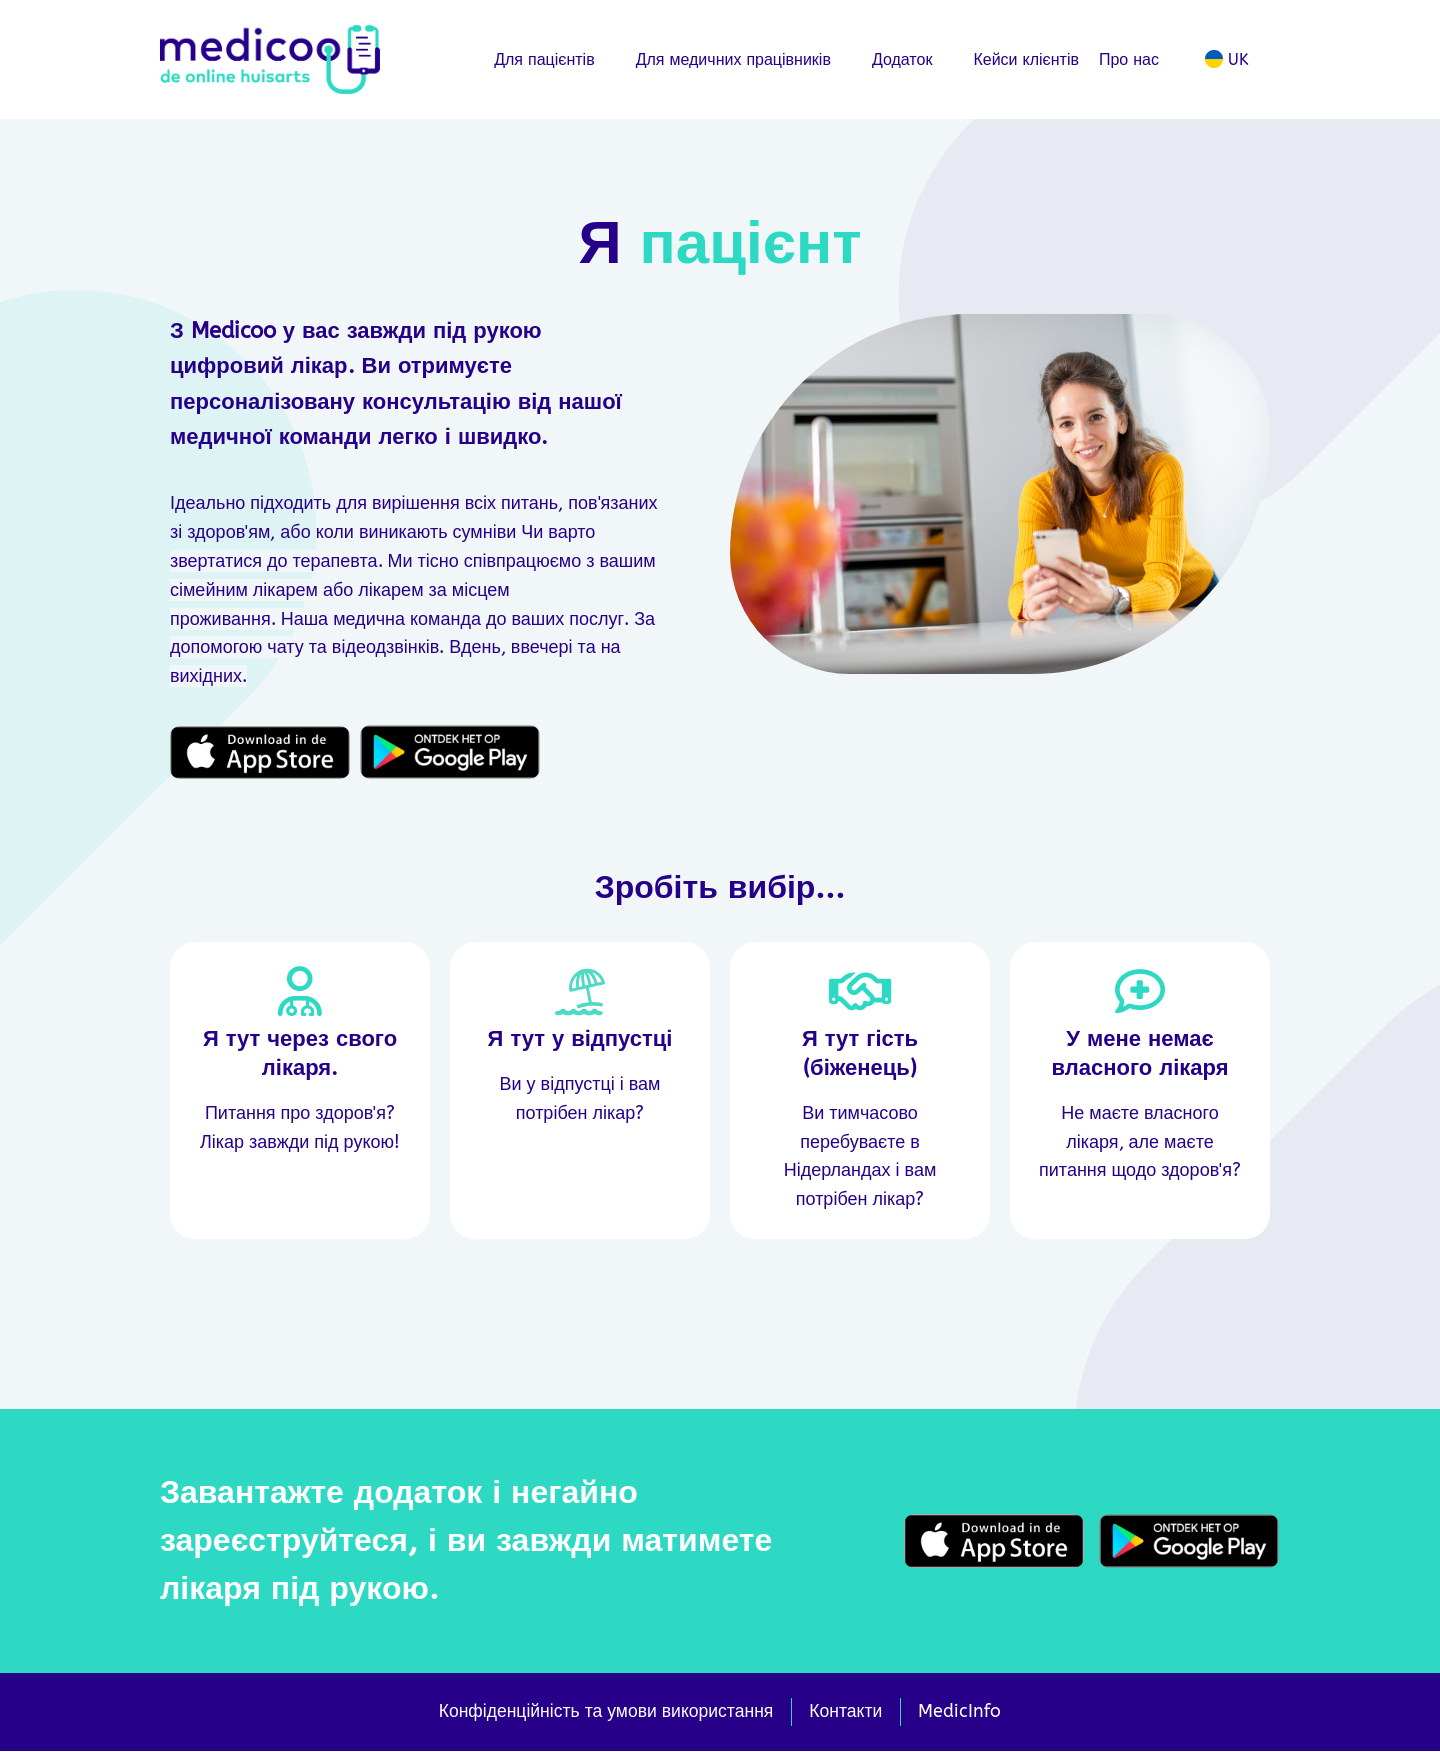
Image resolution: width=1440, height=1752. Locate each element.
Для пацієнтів (555, 59)
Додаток (913, 59)
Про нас (1139, 59)
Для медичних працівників (744, 59)
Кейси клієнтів (1026, 59)
